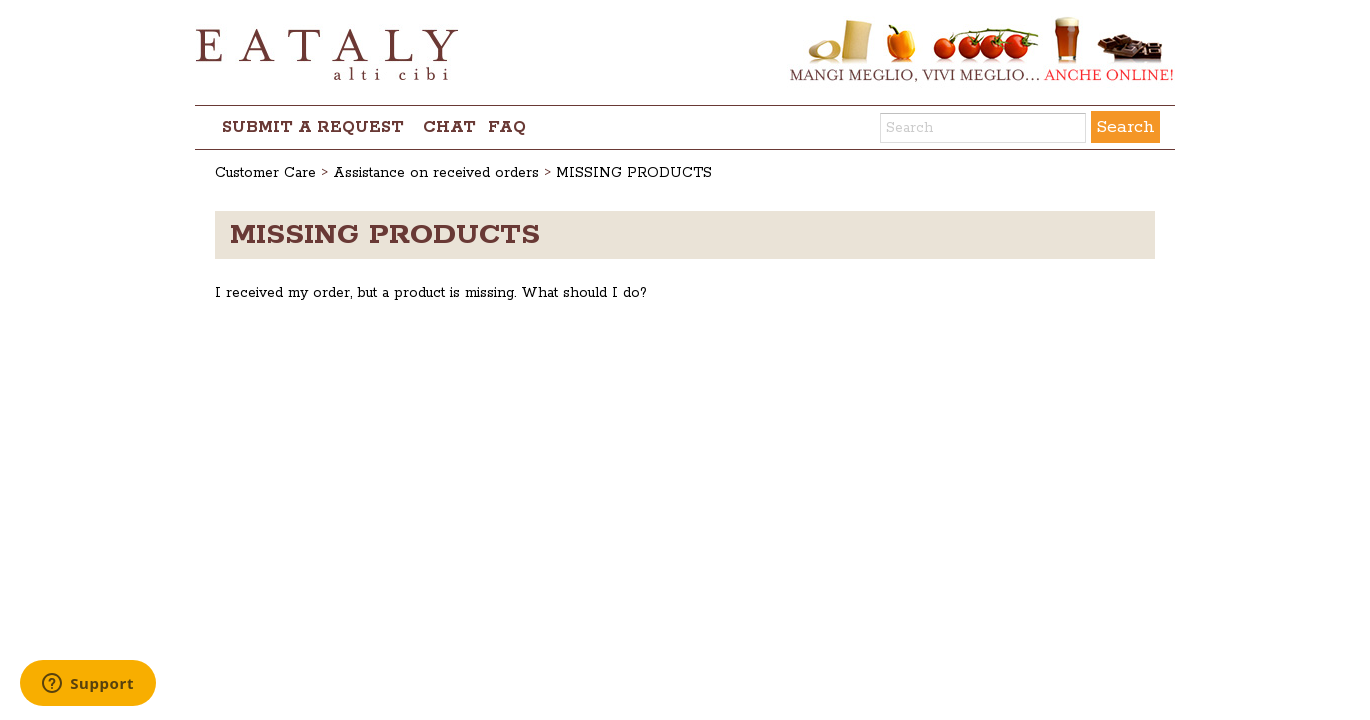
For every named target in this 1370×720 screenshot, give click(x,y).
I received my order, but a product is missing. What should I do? (431, 293)
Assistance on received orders (436, 173)
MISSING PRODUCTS (634, 173)
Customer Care (265, 173)
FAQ (507, 127)
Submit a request (313, 127)
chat (449, 127)
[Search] (983, 128)
